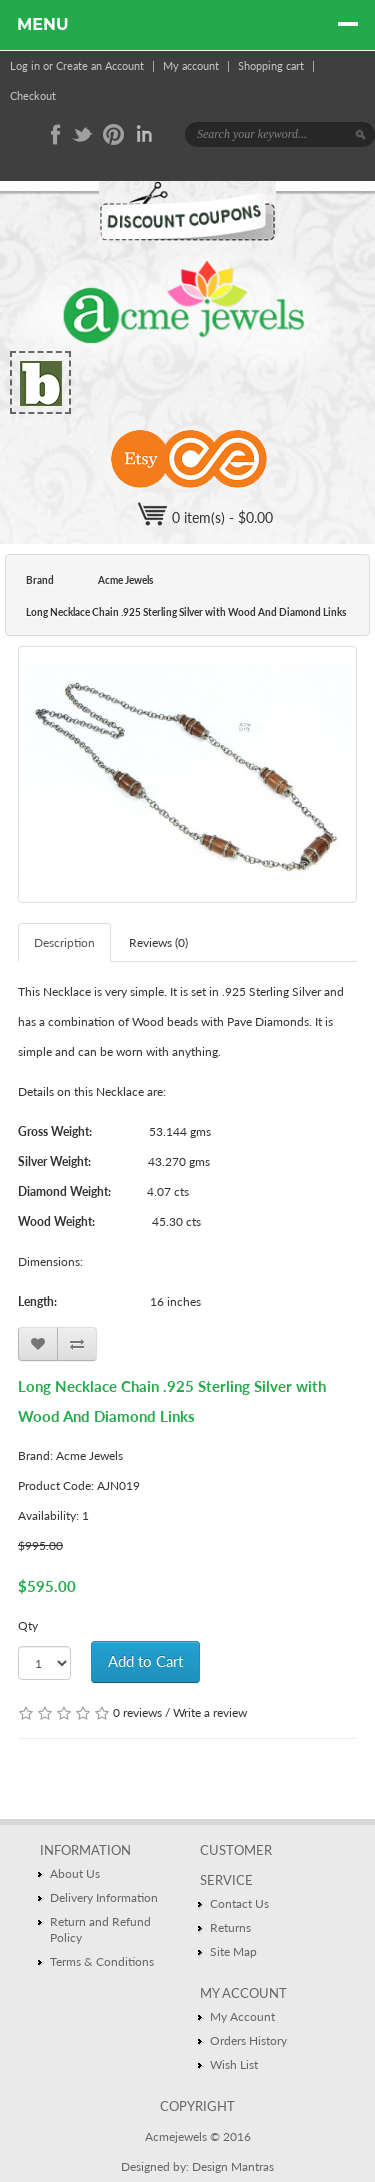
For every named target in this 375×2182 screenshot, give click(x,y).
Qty (28, 1625)
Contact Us (239, 1903)
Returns (230, 1927)
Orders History (248, 2040)
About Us (75, 1873)
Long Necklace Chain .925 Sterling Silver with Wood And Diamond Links (186, 612)
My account (191, 65)
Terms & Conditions (102, 1961)
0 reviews (137, 1712)
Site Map (233, 1951)
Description (64, 942)
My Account (242, 2016)
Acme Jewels (125, 580)
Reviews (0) (158, 942)
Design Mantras (233, 2166)
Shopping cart (271, 65)
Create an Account (100, 65)
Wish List (234, 2064)
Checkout (33, 95)
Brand (40, 580)
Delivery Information (104, 1897)
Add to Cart (145, 1661)
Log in (25, 65)
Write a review (210, 1712)
